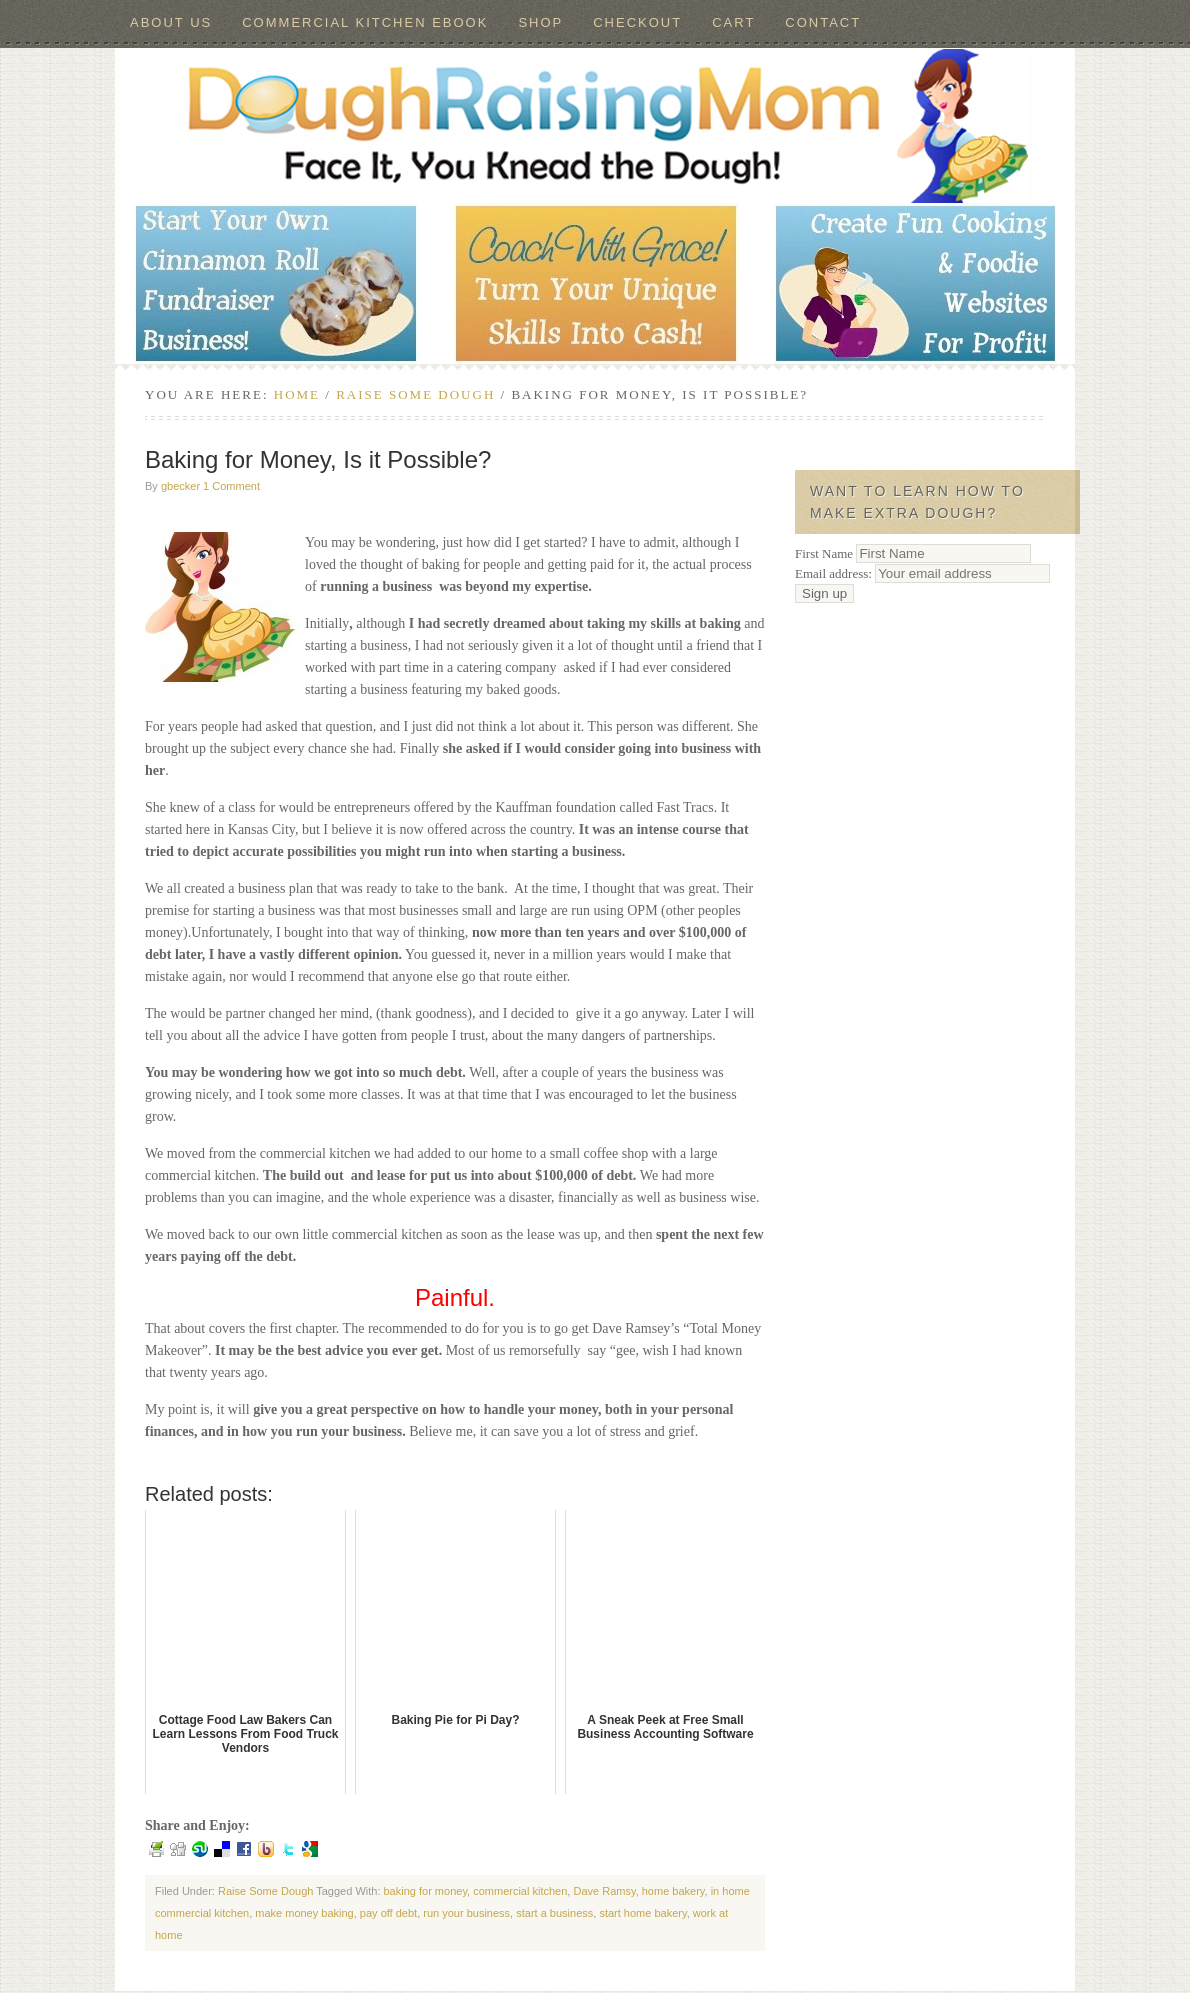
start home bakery (642, 1913)
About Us (171, 22)
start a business (554, 1913)
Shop (540, 22)
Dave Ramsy (604, 1891)
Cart (733, 22)
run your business (466, 1913)
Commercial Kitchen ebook (365, 22)
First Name (824, 553)
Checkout (637, 22)
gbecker (180, 486)
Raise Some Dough (265, 1891)
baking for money (426, 1891)
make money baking (304, 1913)
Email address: (922, 573)
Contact (823, 22)
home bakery (673, 1891)
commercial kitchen (520, 1891)
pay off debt (388, 1913)
